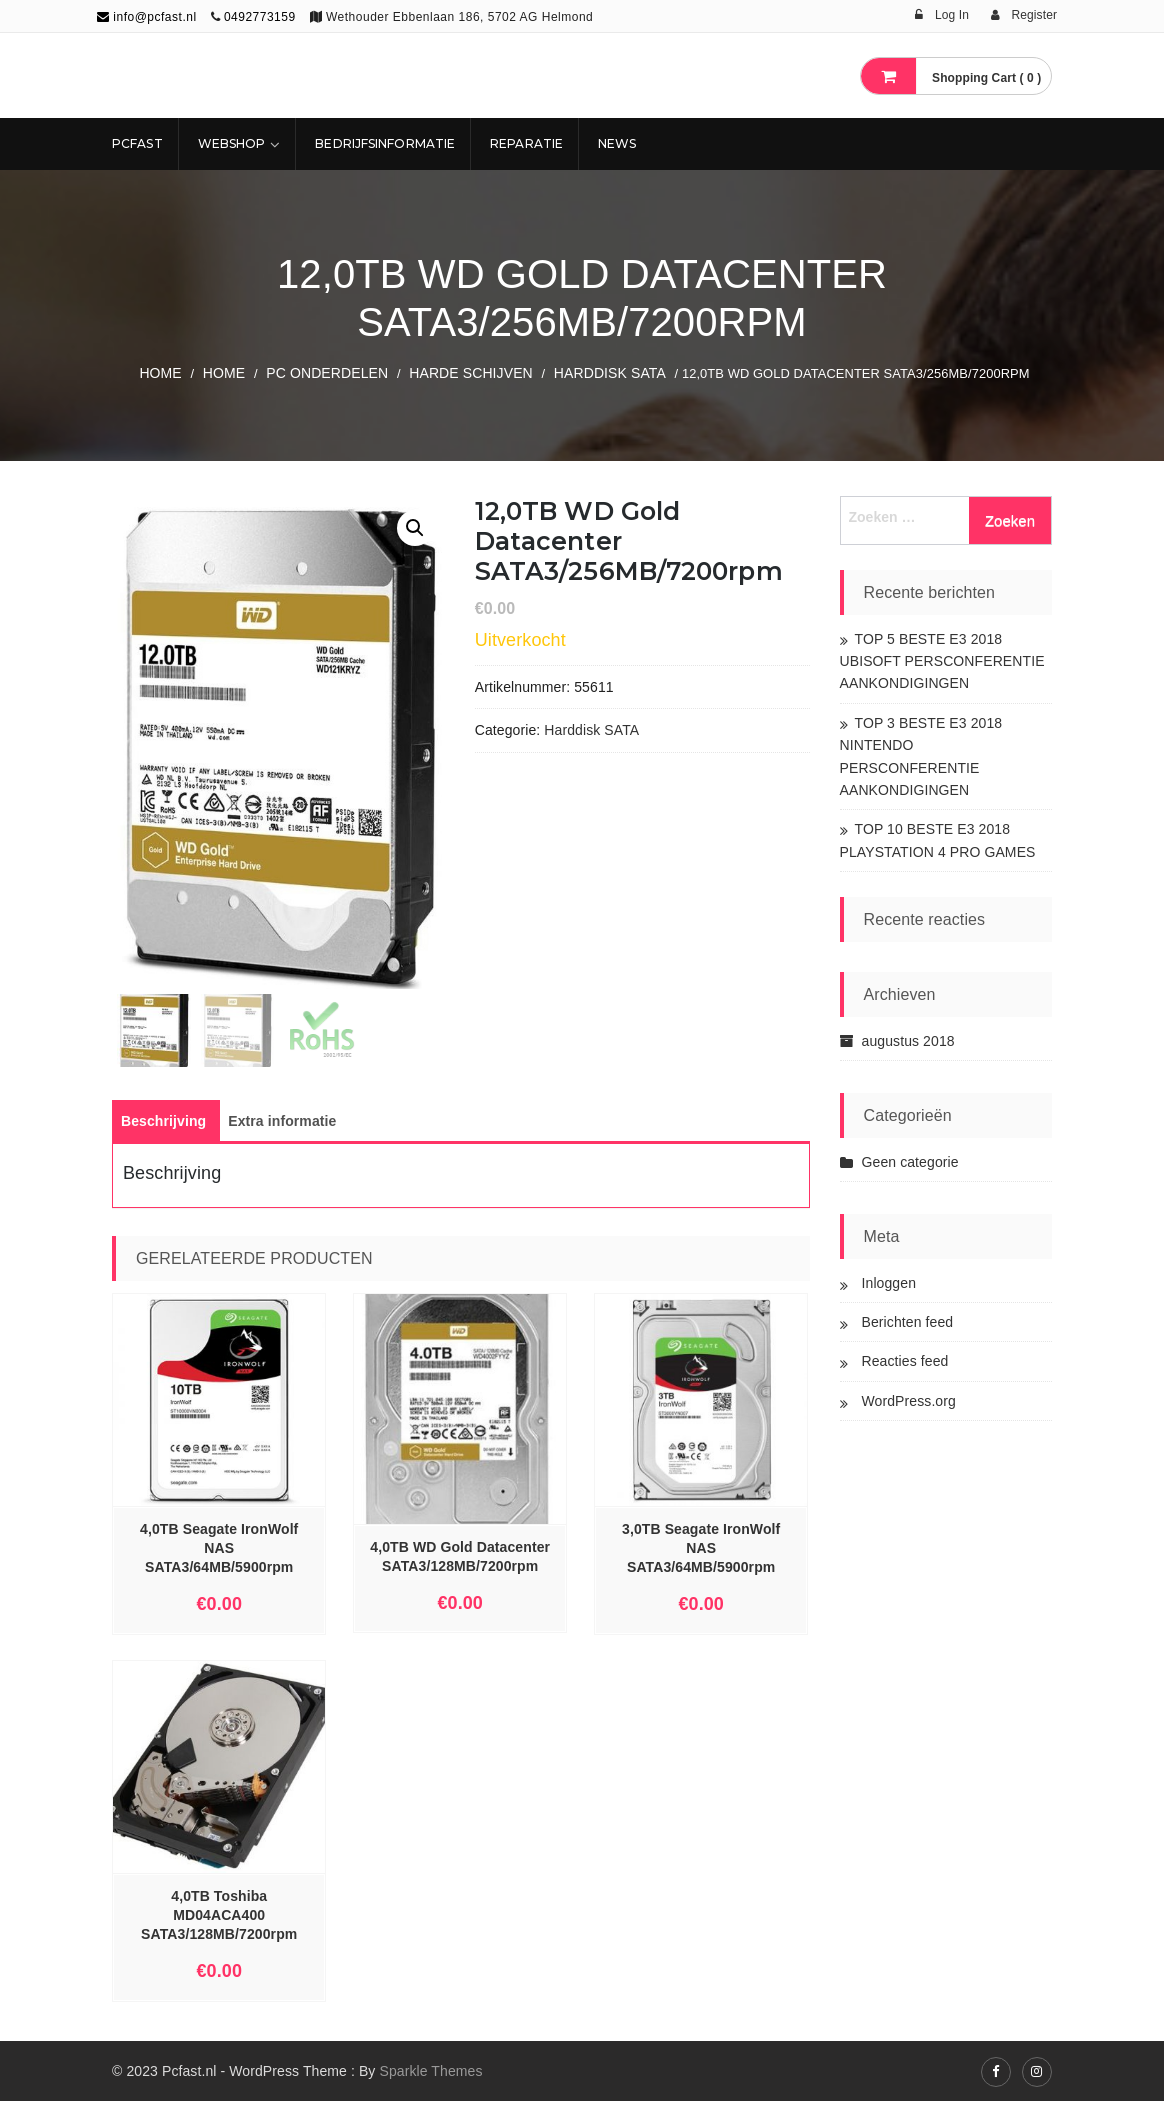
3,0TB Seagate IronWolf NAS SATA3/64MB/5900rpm (701, 1558)
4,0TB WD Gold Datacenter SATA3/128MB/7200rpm (460, 1565)
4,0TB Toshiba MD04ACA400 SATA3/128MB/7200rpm (219, 1925)
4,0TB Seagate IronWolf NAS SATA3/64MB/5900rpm (219, 1558)
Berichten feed (908, 1322)
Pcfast (137, 143)
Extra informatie (282, 1131)
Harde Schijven (471, 373)
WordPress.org (909, 1401)
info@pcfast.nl (147, 17)
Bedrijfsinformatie (385, 143)
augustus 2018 (908, 1041)
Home (160, 373)
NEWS (617, 143)
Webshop (232, 143)
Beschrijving (163, 1131)
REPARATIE (526, 143)
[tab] (163, 1131)
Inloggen (889, 1283)
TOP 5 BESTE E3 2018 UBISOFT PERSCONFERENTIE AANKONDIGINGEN (942, 661)
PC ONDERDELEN (327, 373)
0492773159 (260, 17)
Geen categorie (910, 1162)
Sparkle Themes (430, 2080)
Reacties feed (905, 1361)
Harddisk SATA (610, 373)
